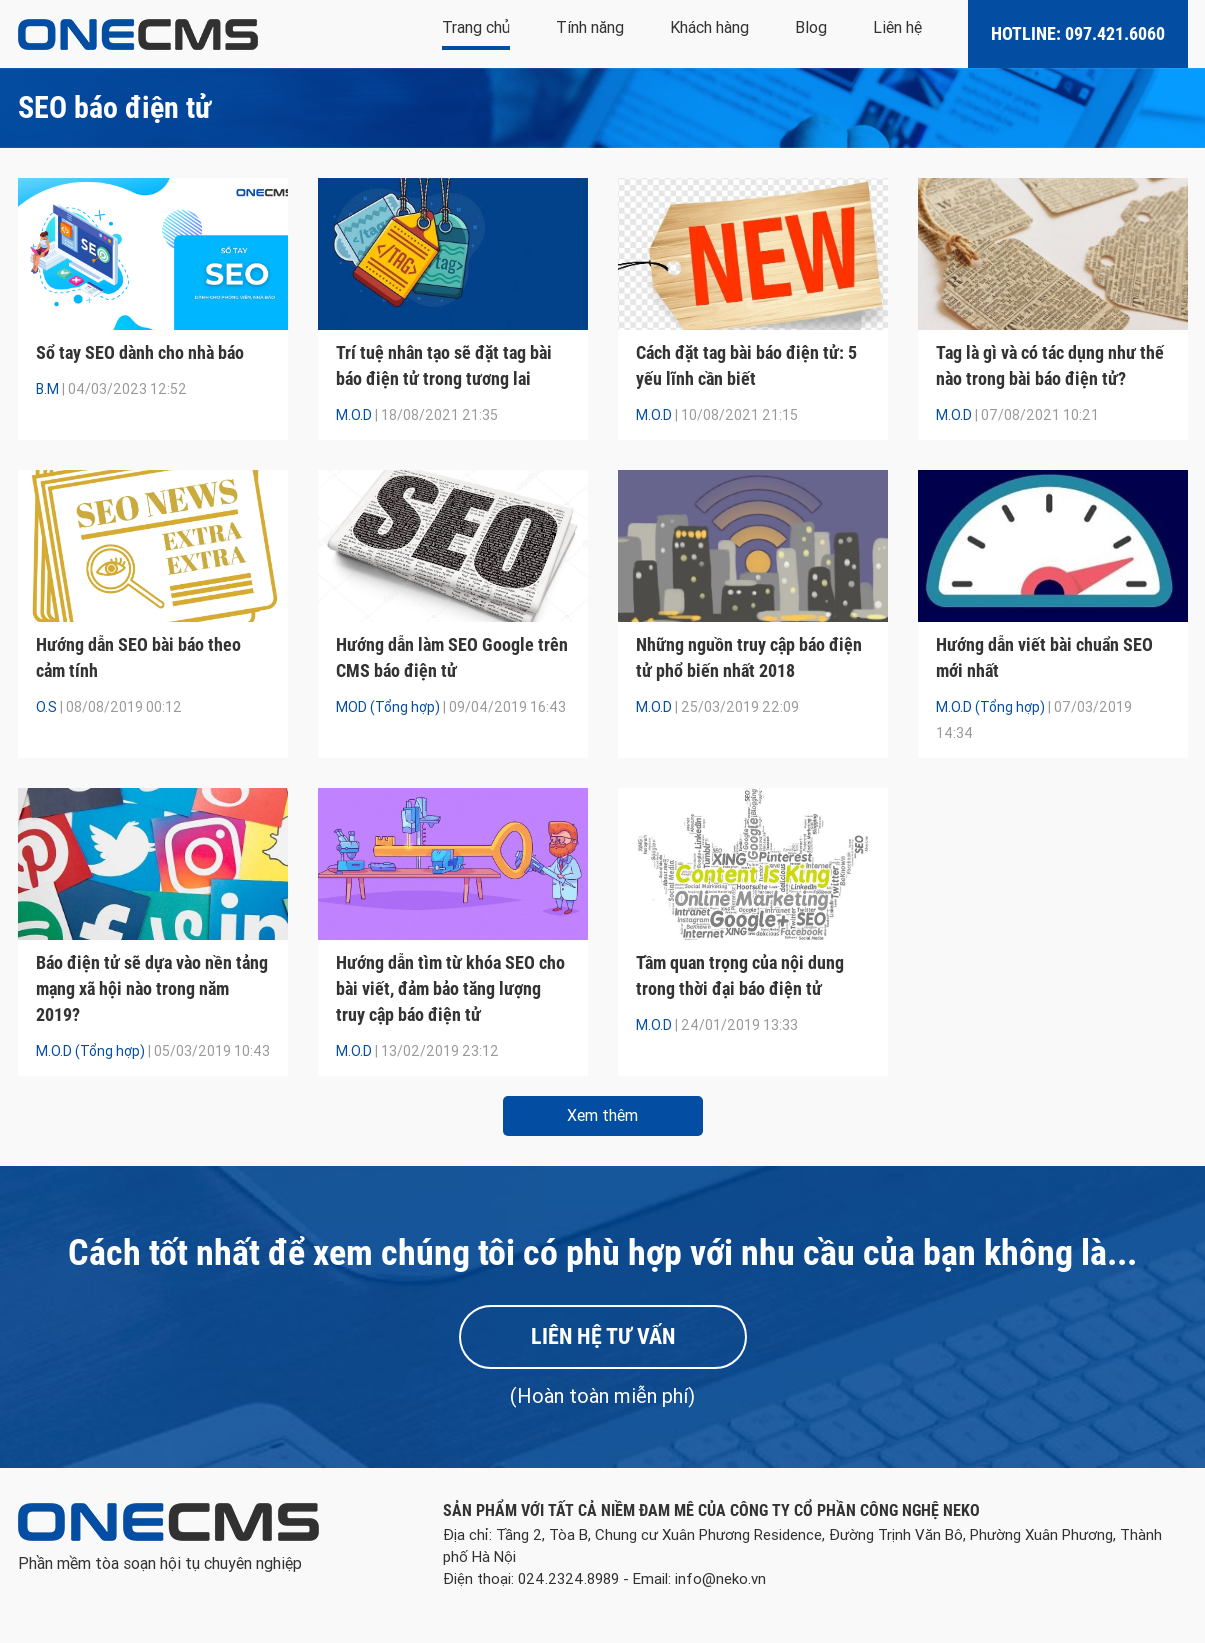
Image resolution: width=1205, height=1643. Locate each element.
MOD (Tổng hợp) (388, 707)
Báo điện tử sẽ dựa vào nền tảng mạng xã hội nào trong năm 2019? (152, 988)
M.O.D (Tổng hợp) (990, 707)
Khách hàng (709, 27)
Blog (811, 27)
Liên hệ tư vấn (603, 1336)
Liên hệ (897, 27)
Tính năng (590, 27)
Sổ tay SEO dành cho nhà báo (140, 352)
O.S (46, 707)
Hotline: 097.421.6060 (1078, 33)
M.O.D (354, 415)
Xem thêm (602, 1115)
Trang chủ (476, 27)
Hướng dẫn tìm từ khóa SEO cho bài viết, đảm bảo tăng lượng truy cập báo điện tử (450, 988)
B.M (47, 389)
